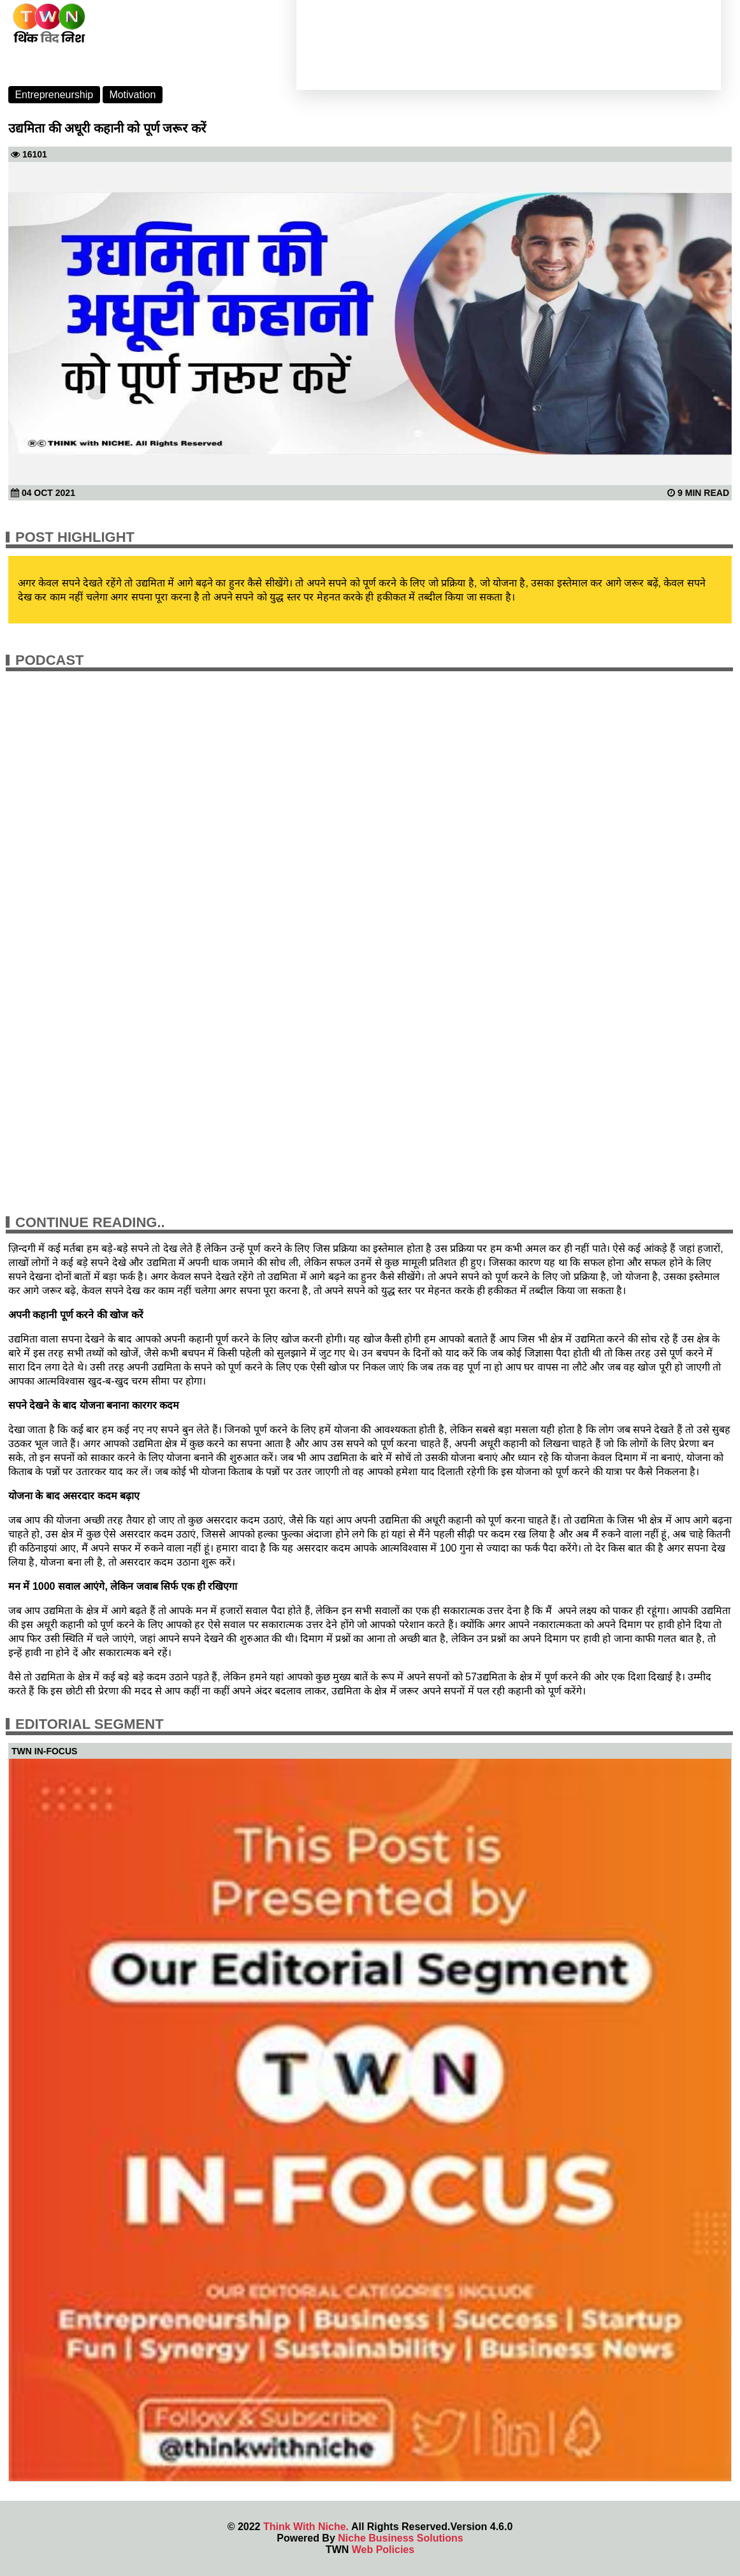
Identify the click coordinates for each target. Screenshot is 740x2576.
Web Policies (383, 2549)
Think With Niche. (306, 2526)
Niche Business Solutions (400, 2538)
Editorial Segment (89, 1724)
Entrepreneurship (54, 94)
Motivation (132, 94)
